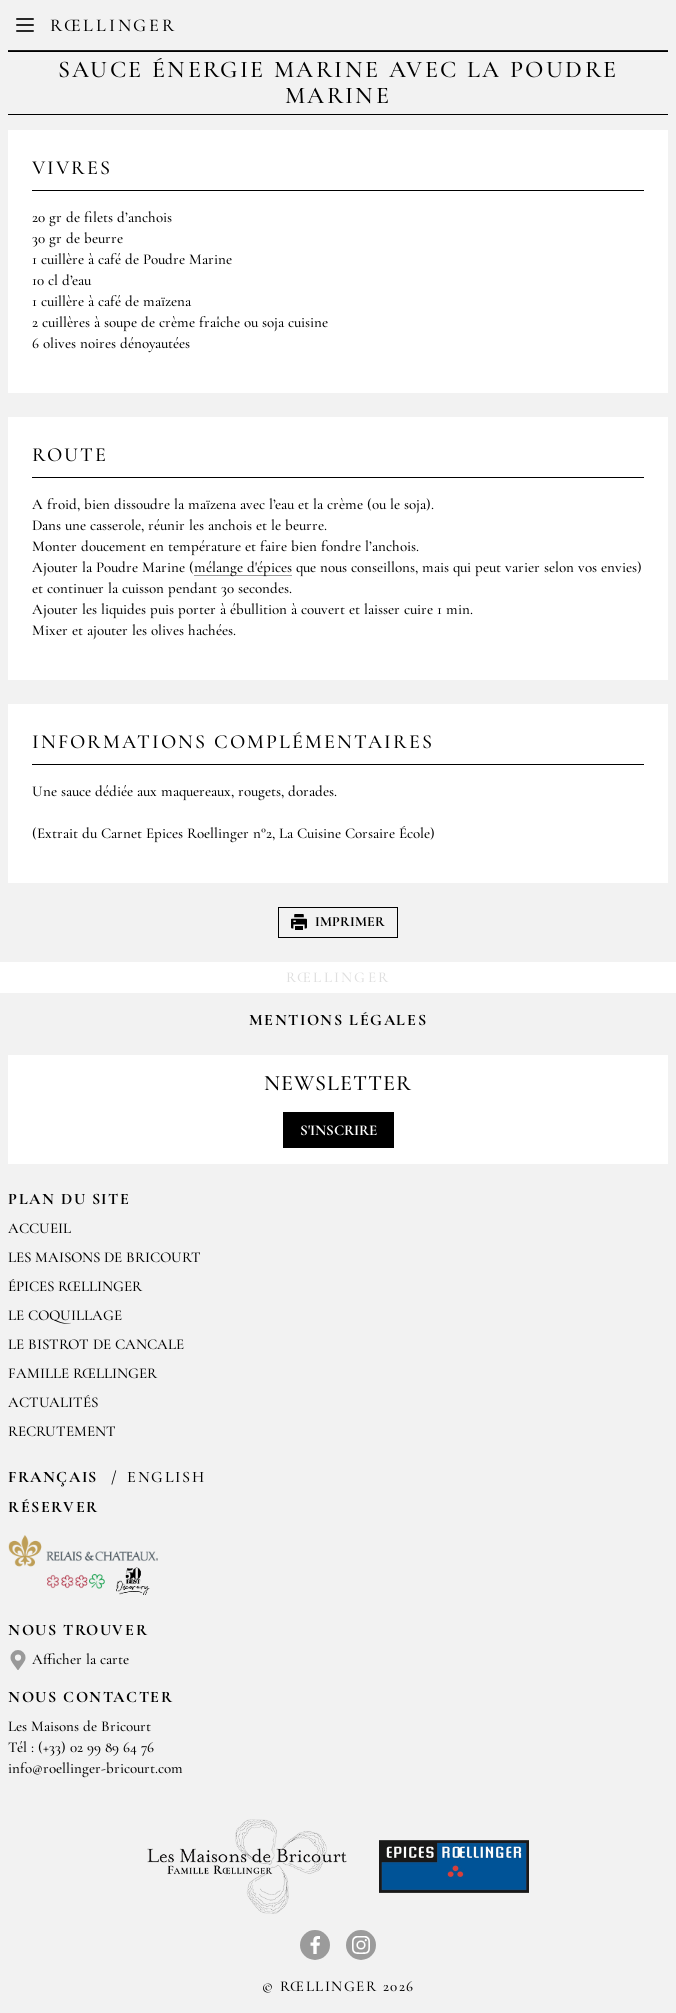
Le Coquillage (65, 1315)
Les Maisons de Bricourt (104, 1257)
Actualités (53, 1402)
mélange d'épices (243, 567)
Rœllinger (113, 25)
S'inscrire (338, 1130)
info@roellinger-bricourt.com (95, 1768)
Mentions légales (338, 1020)
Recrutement (62, 1431)
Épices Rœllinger (75, 1286)
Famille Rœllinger (82, 1373)
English (166, 1477)
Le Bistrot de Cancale (96, 1344)
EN (353, 30)
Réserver (53, 1507)
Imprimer (338, 921)
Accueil (39, 1228)
